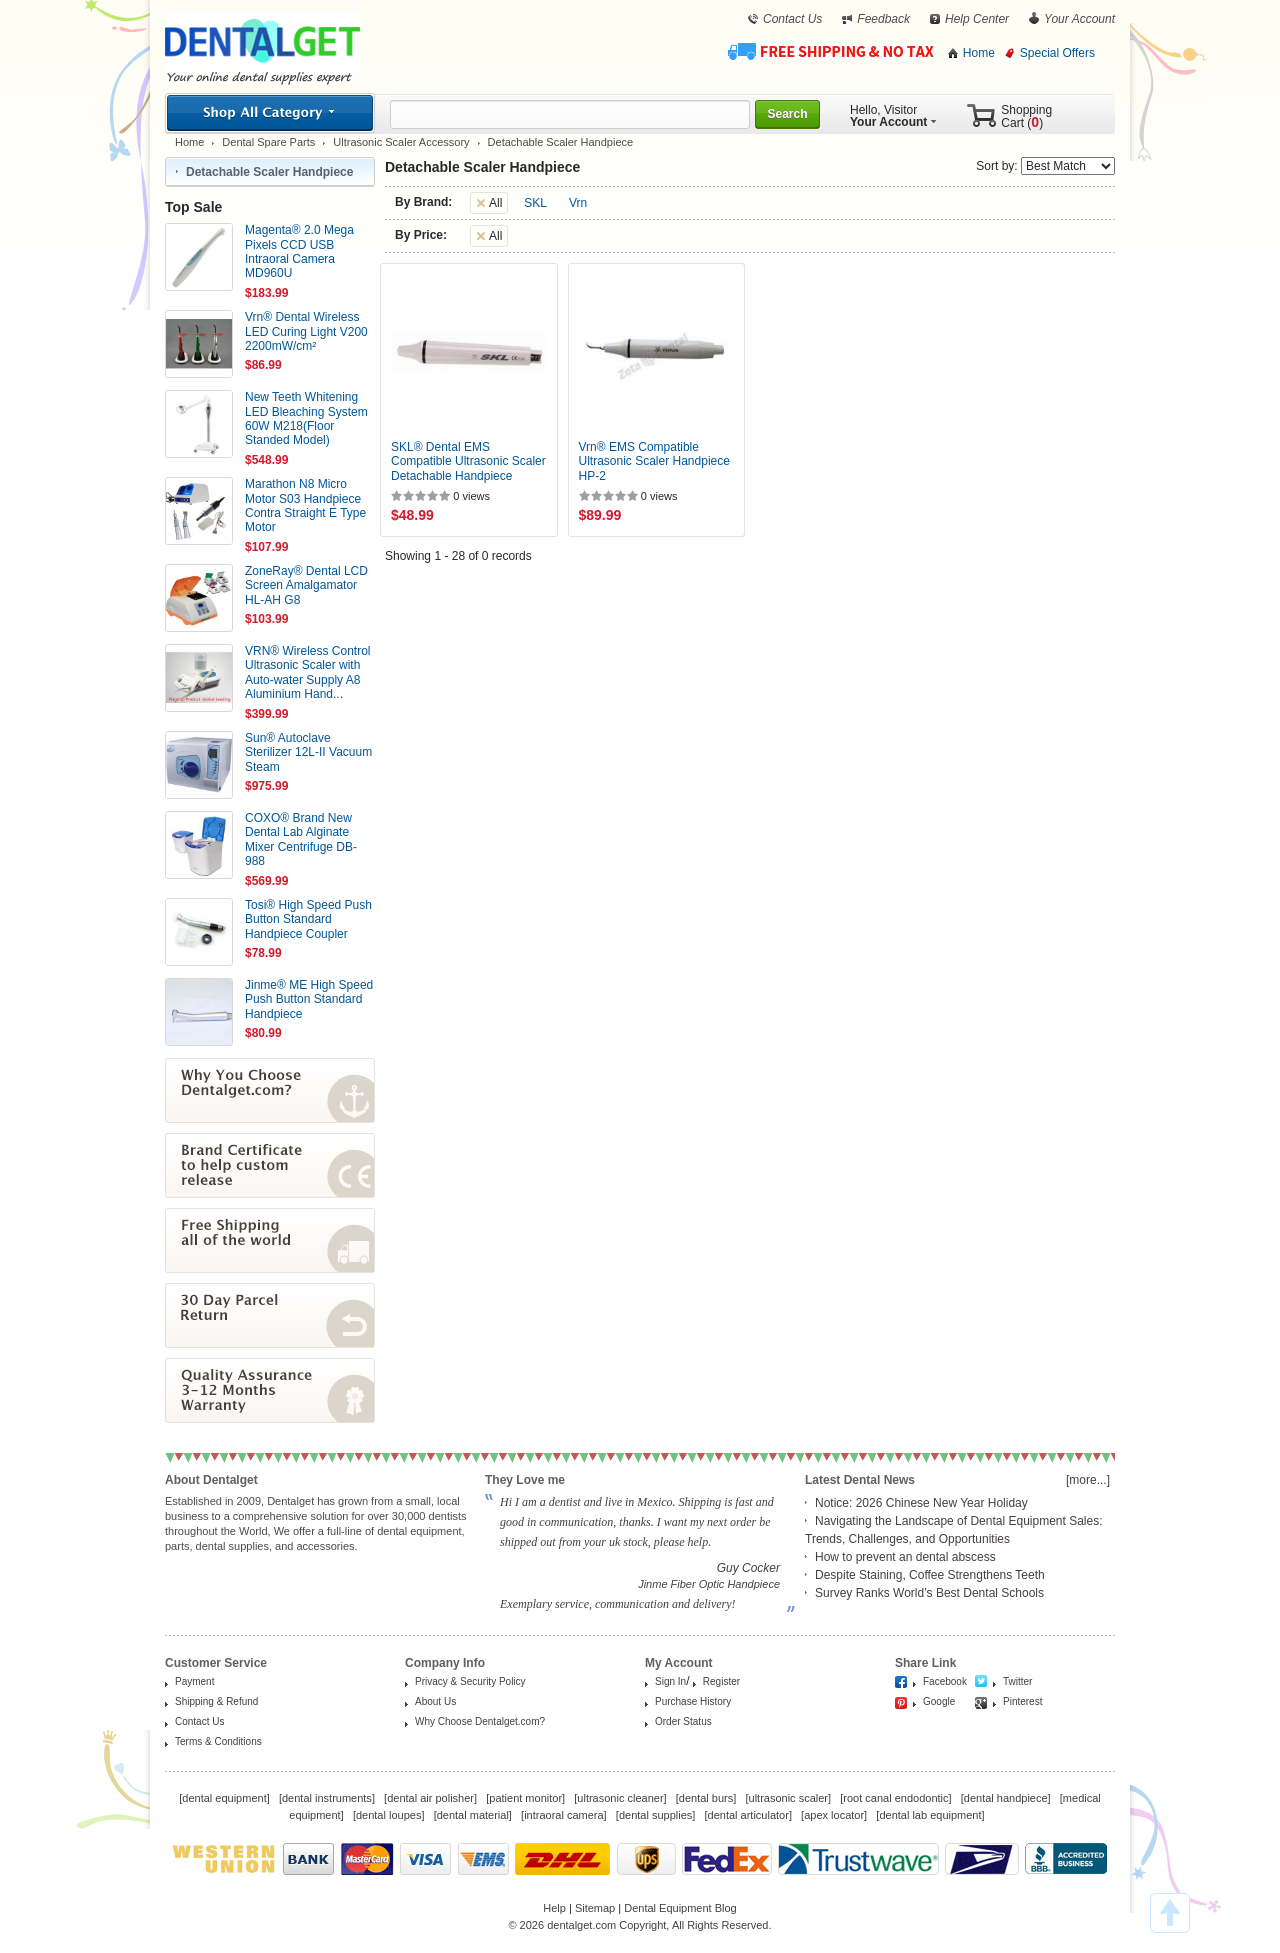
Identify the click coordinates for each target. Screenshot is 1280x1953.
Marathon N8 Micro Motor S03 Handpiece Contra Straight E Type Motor (305, 505)
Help (554, 1908)
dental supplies (655, 1815)
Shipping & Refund (216, 1701)
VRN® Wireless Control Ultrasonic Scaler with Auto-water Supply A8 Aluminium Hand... (308, 672)
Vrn (578, 203)
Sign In (670, 1681)
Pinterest (1022, 1701)
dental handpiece (1006, 1798)
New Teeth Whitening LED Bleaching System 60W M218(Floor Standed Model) (306, 418)
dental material (473, 1815)
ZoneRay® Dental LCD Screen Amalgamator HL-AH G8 (306, 585)
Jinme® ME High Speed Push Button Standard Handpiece (309, 999)
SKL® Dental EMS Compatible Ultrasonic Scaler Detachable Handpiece (468, 461)
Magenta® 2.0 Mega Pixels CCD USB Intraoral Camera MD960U (299, 251)
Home (979, 53)
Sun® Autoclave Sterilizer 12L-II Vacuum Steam (308, 752)
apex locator (834, 1815)
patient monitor (525, 1798)
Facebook (945, 1681)
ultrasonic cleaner (620, 1798)
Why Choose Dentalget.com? (480, 1721)
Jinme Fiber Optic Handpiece (709, 1584)
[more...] (1088, 1480)
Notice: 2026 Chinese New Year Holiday (921, 1503)
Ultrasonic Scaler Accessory (401, 142)
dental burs (706, 1798)
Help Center (977, 19)
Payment (194, 1681)
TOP (1170, 1913)
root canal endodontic (895, 1798)
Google (939, 1701)
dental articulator (748, 1815)
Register (721, 1681)
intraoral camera (563, 1815)
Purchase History (693, 1701)
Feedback (883, 19)
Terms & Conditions (218, 1741)
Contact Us (792, 19)
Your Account (1079, 19)
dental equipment (224, 1798)
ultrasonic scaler (788, 1798)
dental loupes (388, 1815)
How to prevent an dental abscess (905, 1557)
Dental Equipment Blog (680, 1908)
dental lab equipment (930, 1815)
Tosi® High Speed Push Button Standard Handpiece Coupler (308, 919)
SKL (535, 203)
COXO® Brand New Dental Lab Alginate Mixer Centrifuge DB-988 (301, 839)
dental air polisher (430, 1798)
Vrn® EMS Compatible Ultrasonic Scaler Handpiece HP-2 (654, 461)
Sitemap (595, 1908)
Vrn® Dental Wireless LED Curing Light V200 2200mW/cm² (306, 331)
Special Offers (1057, 53)
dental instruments (327, 1798)
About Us (435, 1701)
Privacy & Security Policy (470, 1681)
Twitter (1017, 1681)
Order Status (683, 1721)
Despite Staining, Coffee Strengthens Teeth (930, 1575)
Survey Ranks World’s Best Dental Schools (929, 1593)
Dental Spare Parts (268, 142)
